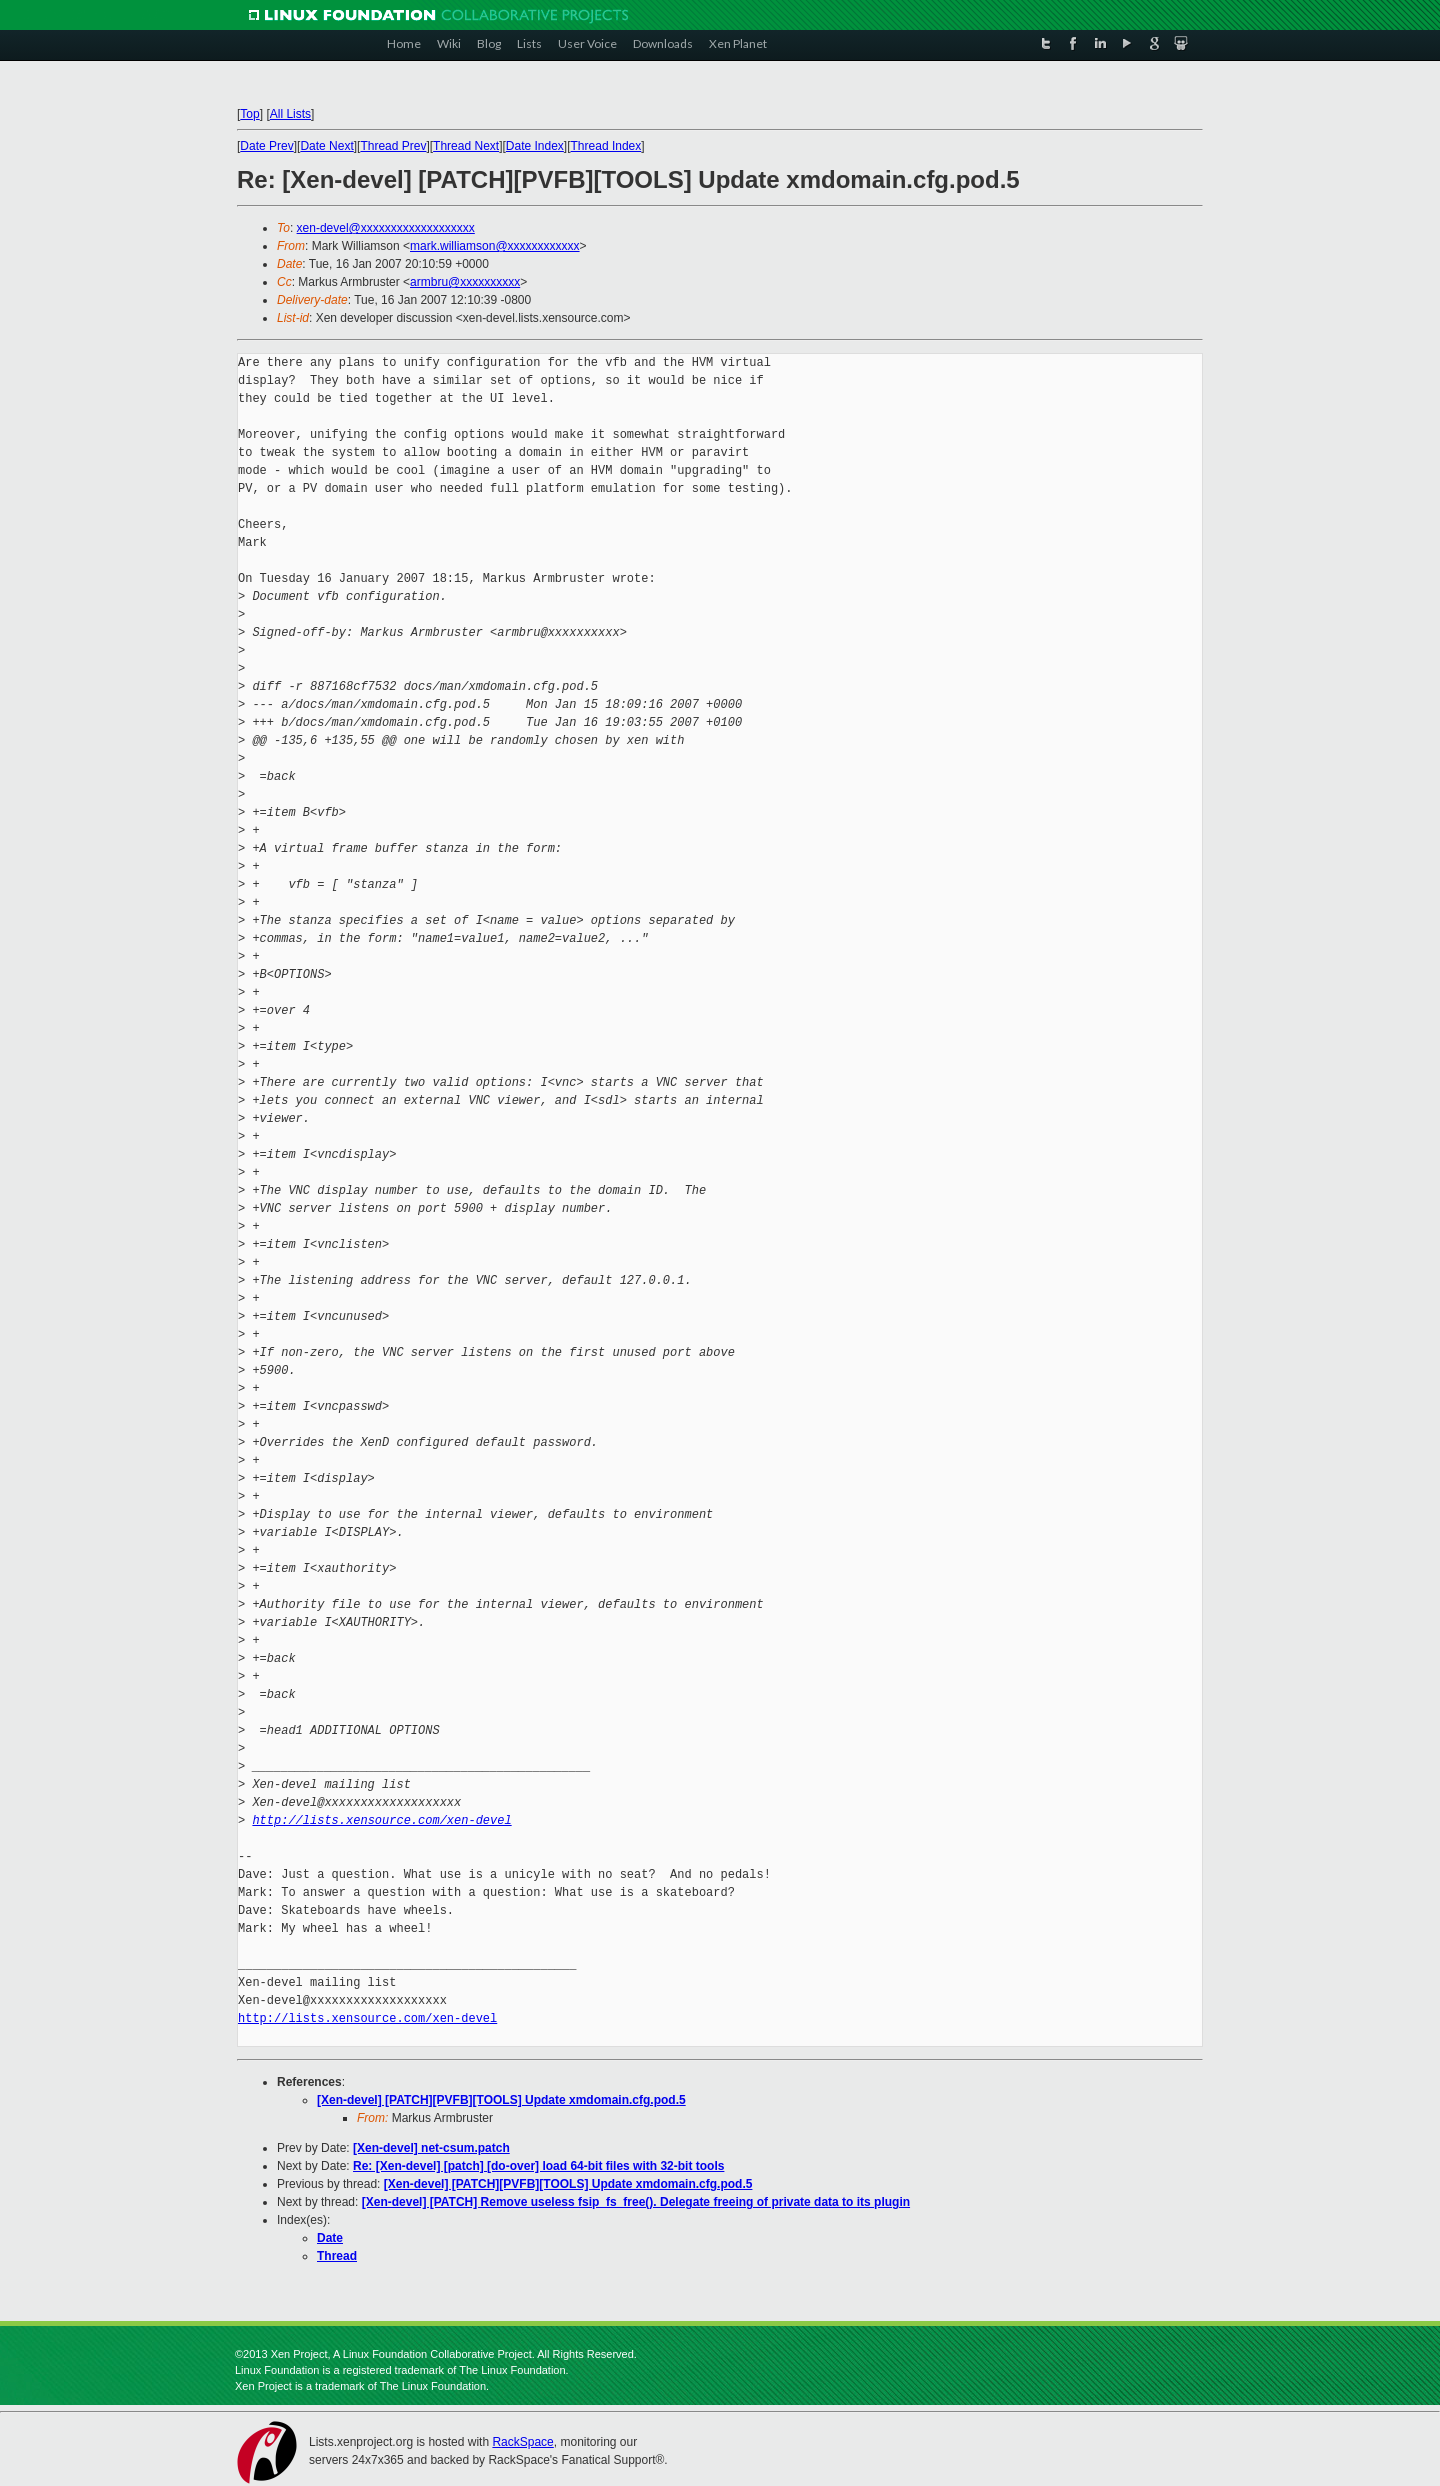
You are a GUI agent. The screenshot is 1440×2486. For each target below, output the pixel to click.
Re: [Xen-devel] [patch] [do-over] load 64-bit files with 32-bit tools (538, 2166)
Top (249, 114)
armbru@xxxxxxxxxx (465, 282)
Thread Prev (393, 146)
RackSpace (522, 2442)
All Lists (290, 114)
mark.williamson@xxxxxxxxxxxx (495, 246)
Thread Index (606, 146)
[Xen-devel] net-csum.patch (431, 2148)
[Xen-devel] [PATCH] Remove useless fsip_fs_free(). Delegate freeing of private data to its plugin (636, 2202)
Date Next (326, 146)
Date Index (535, 146)
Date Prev (266, 146)
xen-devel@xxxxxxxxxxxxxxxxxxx (386, 228)
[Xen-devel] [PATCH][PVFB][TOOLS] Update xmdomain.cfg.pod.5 (501, 2100)
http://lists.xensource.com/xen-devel (381, 1820)
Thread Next (466, 146)
